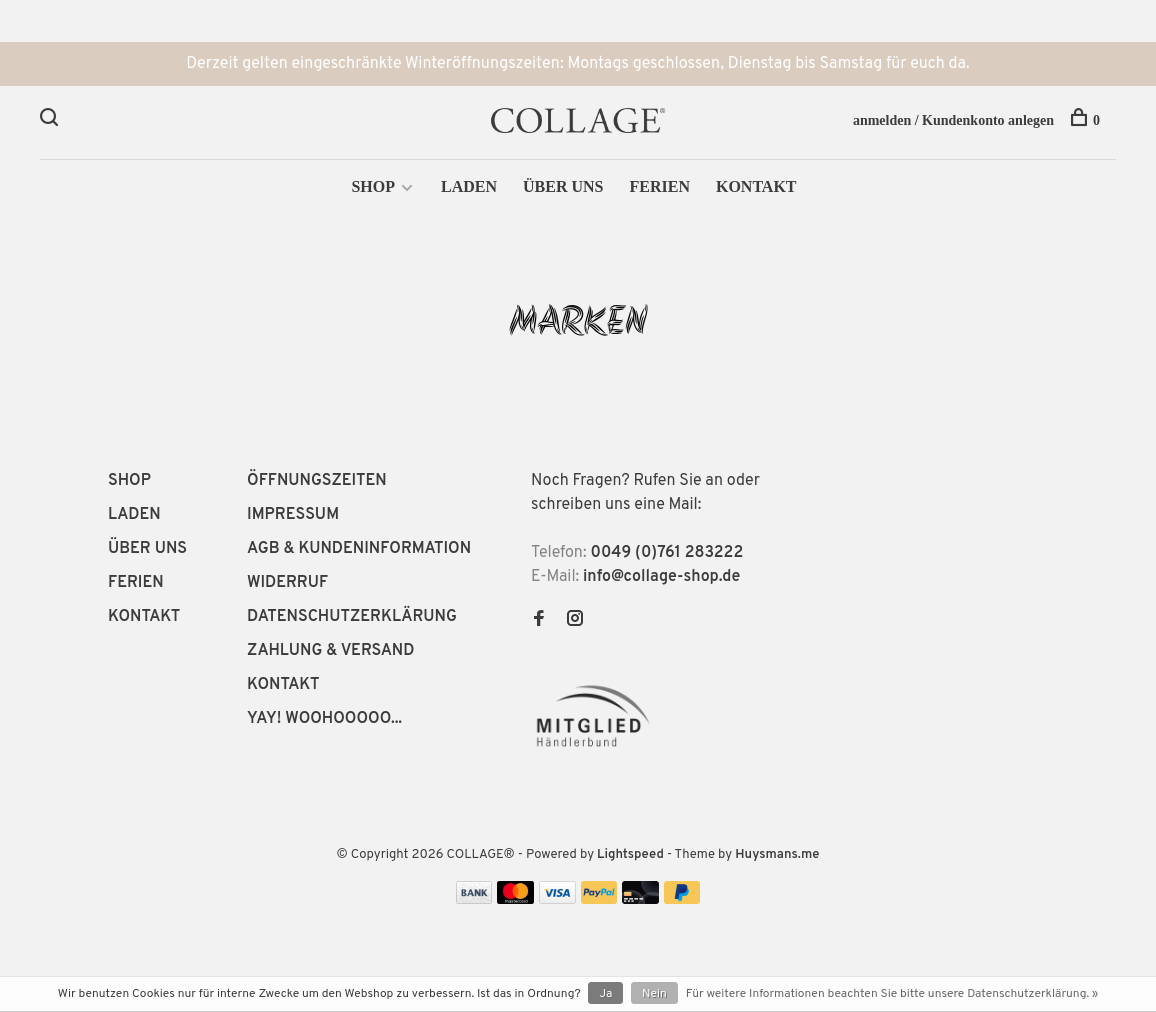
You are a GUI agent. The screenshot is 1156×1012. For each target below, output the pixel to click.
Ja (605, 994)
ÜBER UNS (563, 186)
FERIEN (659, 186)
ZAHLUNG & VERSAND (330, 651)
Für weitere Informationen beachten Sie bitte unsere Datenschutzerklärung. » (892, 994)
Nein (654, 994)
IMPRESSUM (293, 515)
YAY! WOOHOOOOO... (324, 719)
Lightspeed (630, 855)
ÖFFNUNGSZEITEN (317, 481)
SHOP (373, 186)
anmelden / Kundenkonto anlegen (953, 120)
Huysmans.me (777, 855)
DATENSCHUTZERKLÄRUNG (352, 617)
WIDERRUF (287, 583)
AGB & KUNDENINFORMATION (359, 549)
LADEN (469, 186)
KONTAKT (756, 186)
